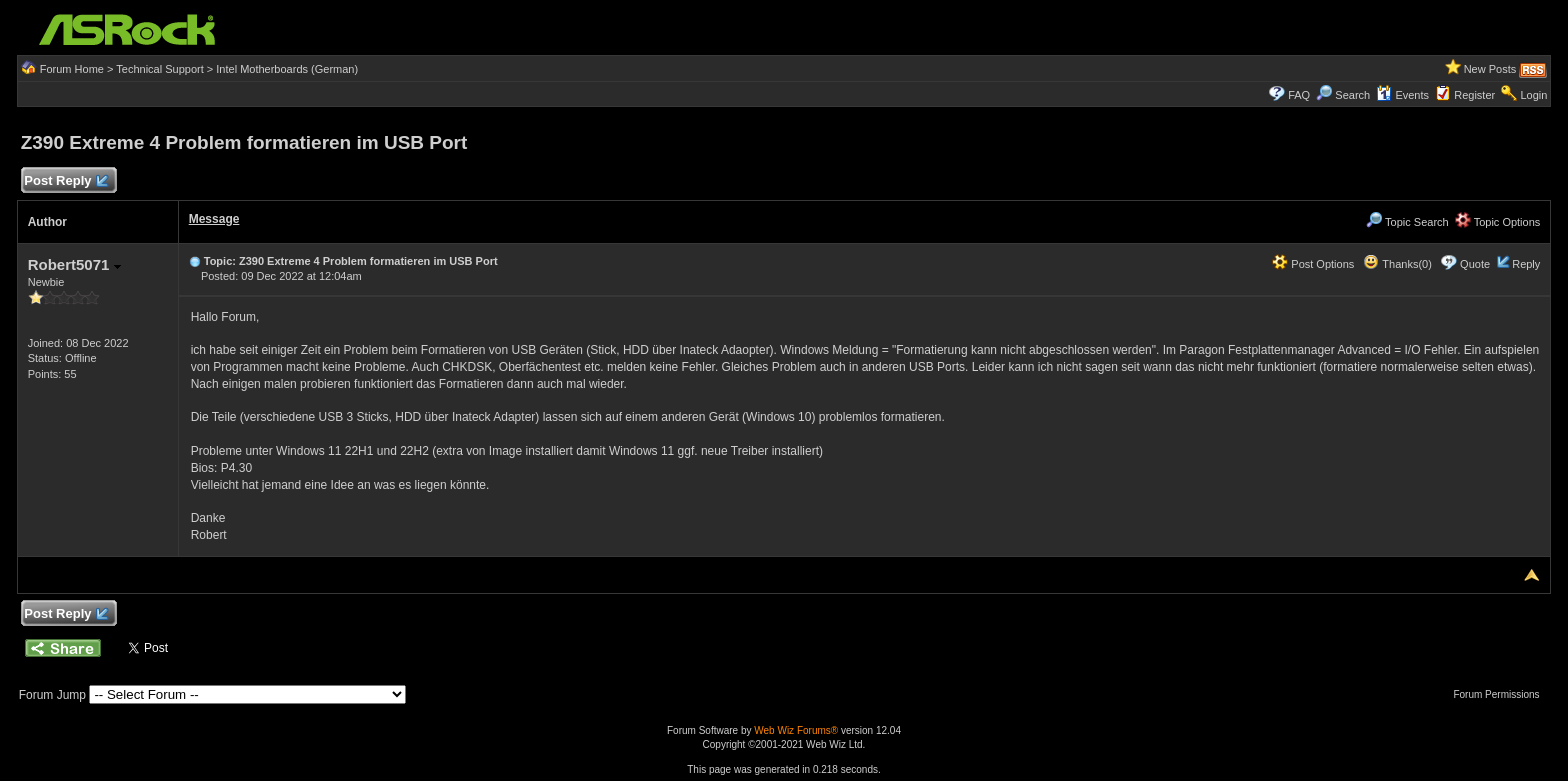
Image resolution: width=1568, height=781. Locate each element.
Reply (1526, 264)
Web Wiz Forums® (796, 730)
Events (1402, 95)
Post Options (1313, 264)
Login (1533, 95)
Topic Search (1407, 222)
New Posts (1490, 69)
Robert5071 (74, 264)
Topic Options (1498, 222)
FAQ (1299, 95)
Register (1474, 95)
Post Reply (66, 181)
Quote (1475, 264)
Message (214, 219)
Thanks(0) (1397, 264)
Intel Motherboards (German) (287, 69)
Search (1352, 95)
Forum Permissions (1501, 694)
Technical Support (159, 69)
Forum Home (72, 69)
